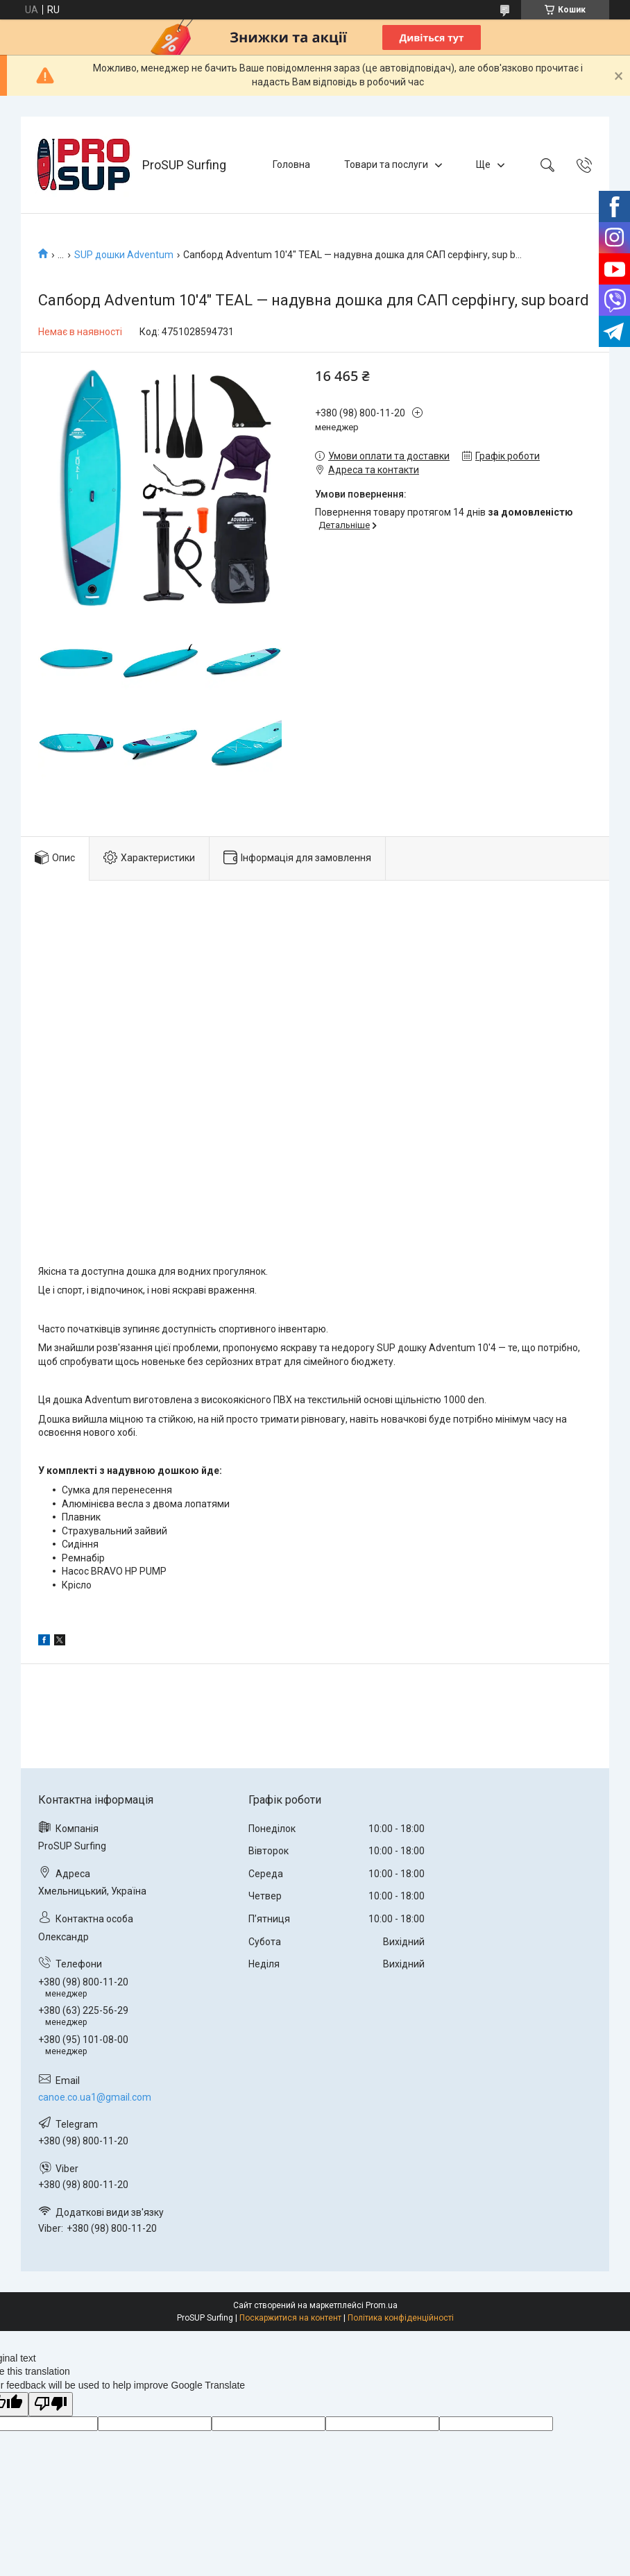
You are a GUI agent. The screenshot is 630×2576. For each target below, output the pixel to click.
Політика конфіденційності (401, 2318)
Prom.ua (382, 2305)
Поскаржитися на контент (290, 2318)
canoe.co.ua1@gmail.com (94, 2097)
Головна (291, 164)
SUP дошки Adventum (123, 254)
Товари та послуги (386, 164)
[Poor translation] (50, 2404)
